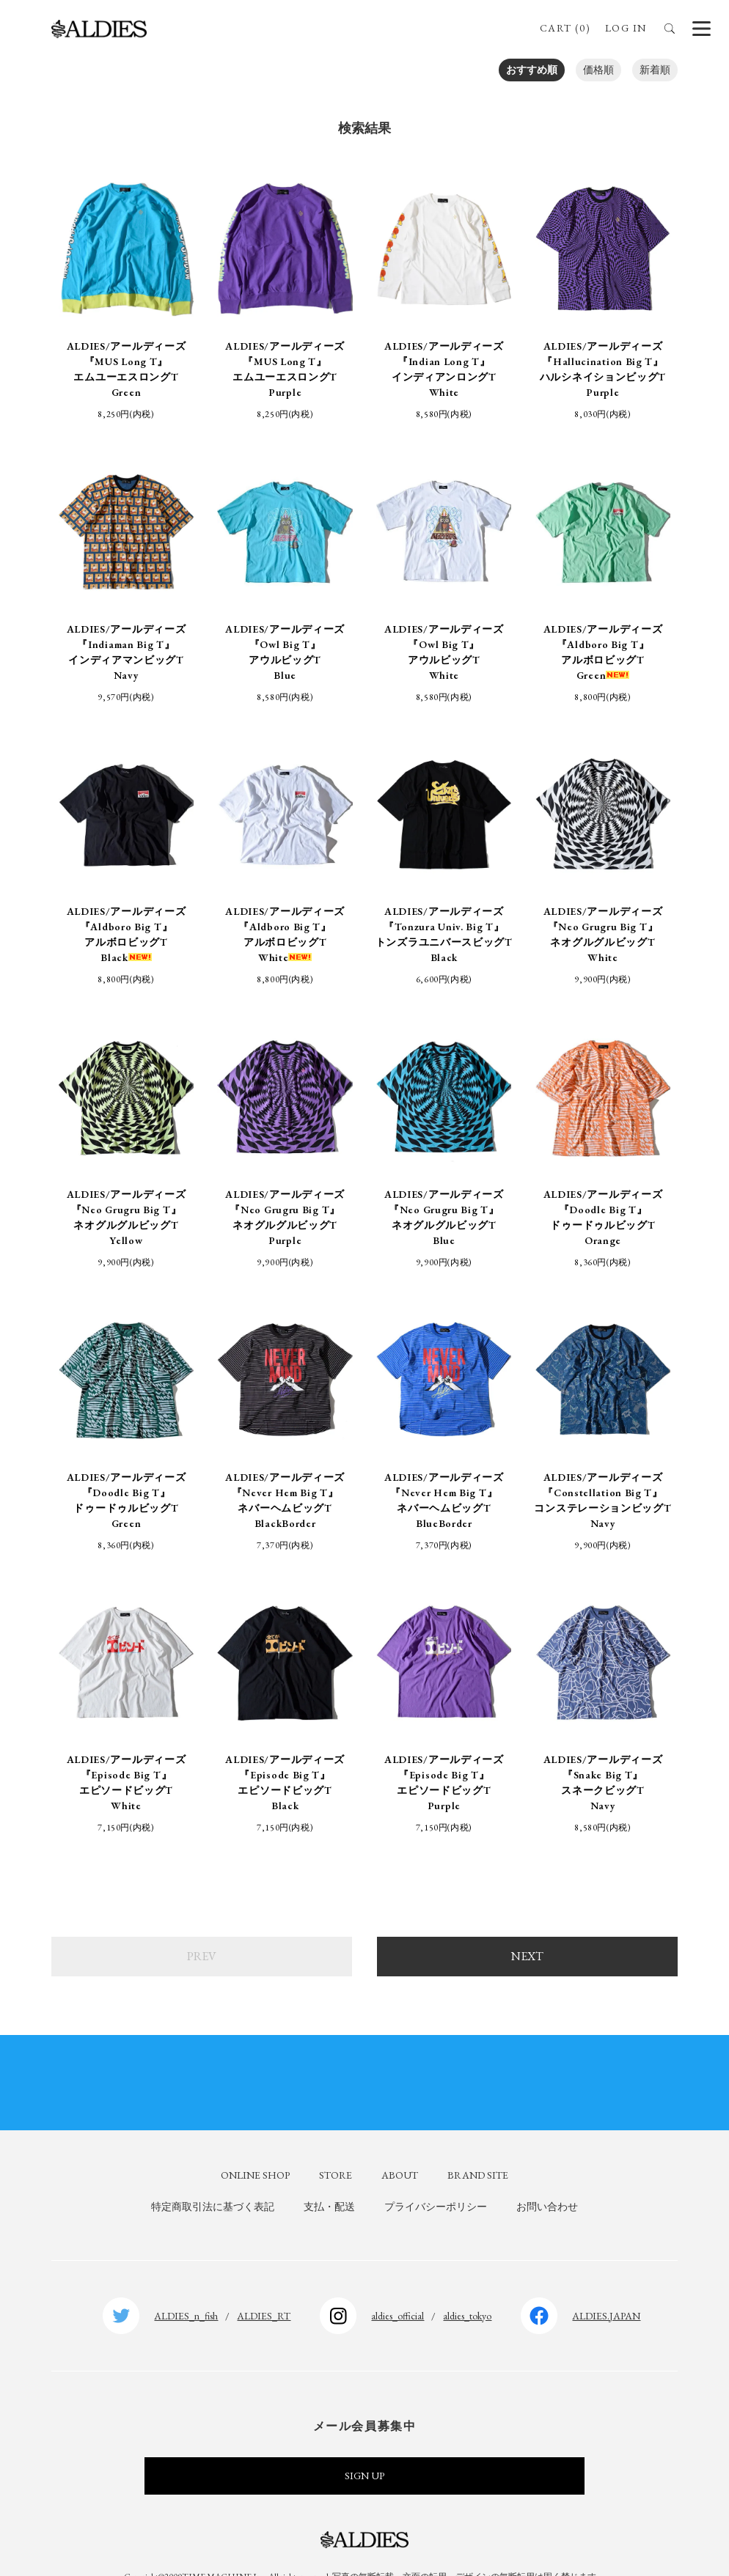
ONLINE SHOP (255, 2145)
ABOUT (399, 2145)
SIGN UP (364, 2446)
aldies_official (397, 2285)
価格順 (598, 69)
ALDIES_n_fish (186, 2285)
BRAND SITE (477, 2145)
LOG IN (625, 27)
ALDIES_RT (263, 2285)
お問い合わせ (547, 2177)
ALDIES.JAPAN (606, 2285)
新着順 (655, 69)
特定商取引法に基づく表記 (212, 2177)
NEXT (527, 1926)
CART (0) (565, 27)
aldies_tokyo (467, 2285)
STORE (335, 2145)
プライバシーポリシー (435, 2177)
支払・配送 (329, 2177)
